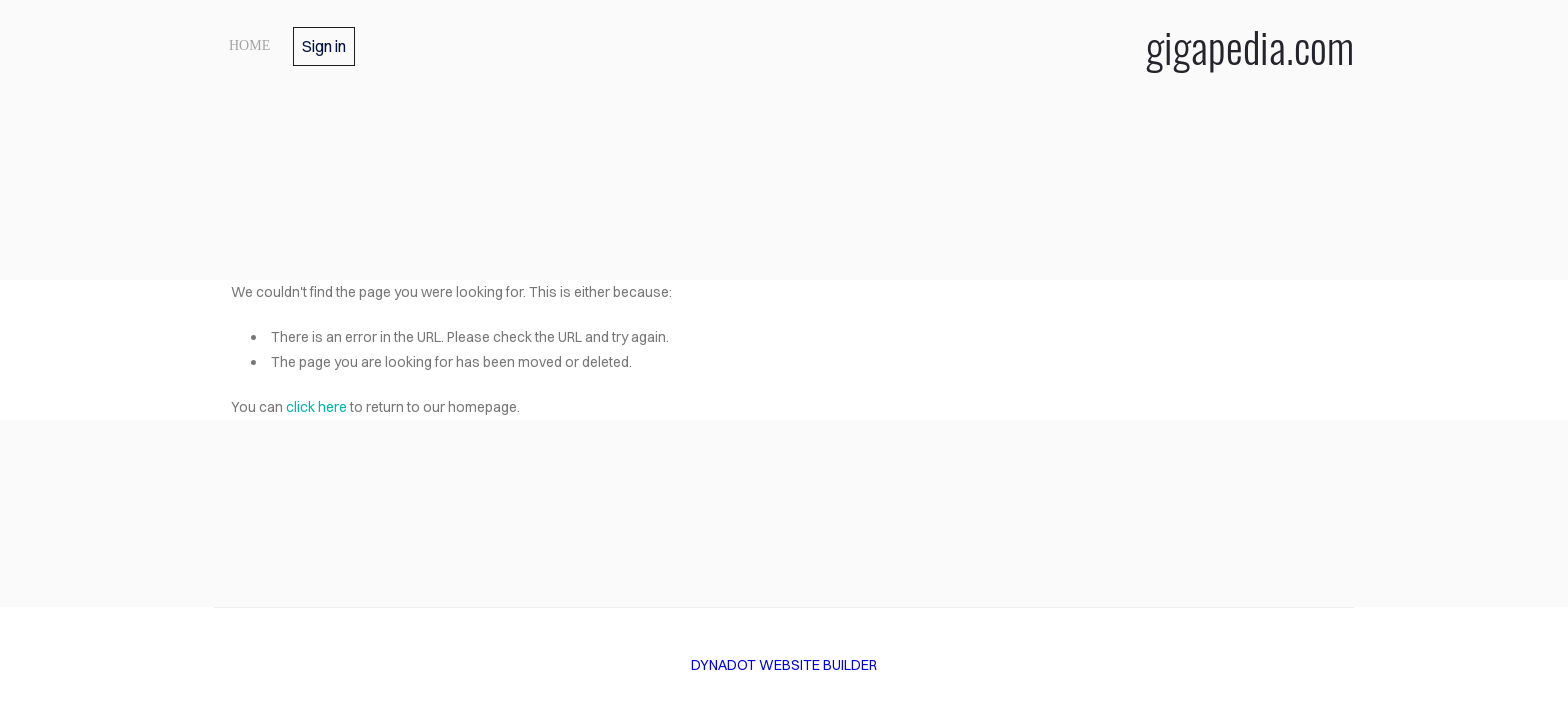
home (249, 45)
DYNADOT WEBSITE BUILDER (784, 665)
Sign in (324, 46)
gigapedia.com (1250, 46)
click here (316, 407)
